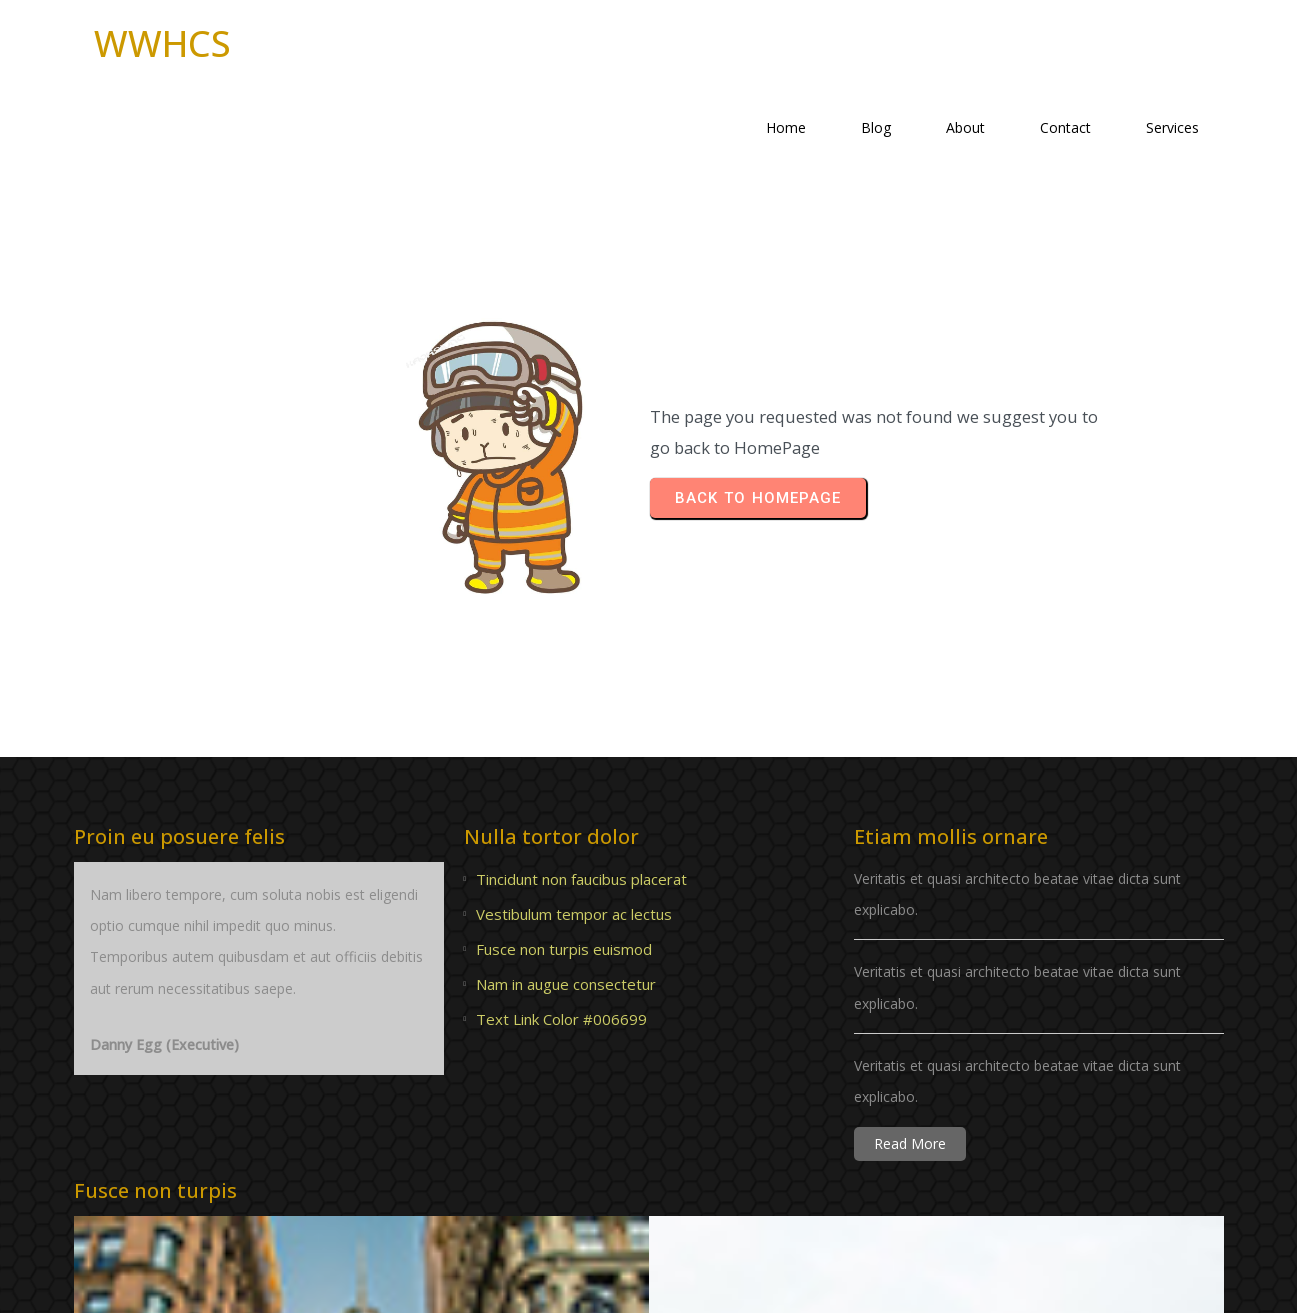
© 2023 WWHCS (649, 1282)
